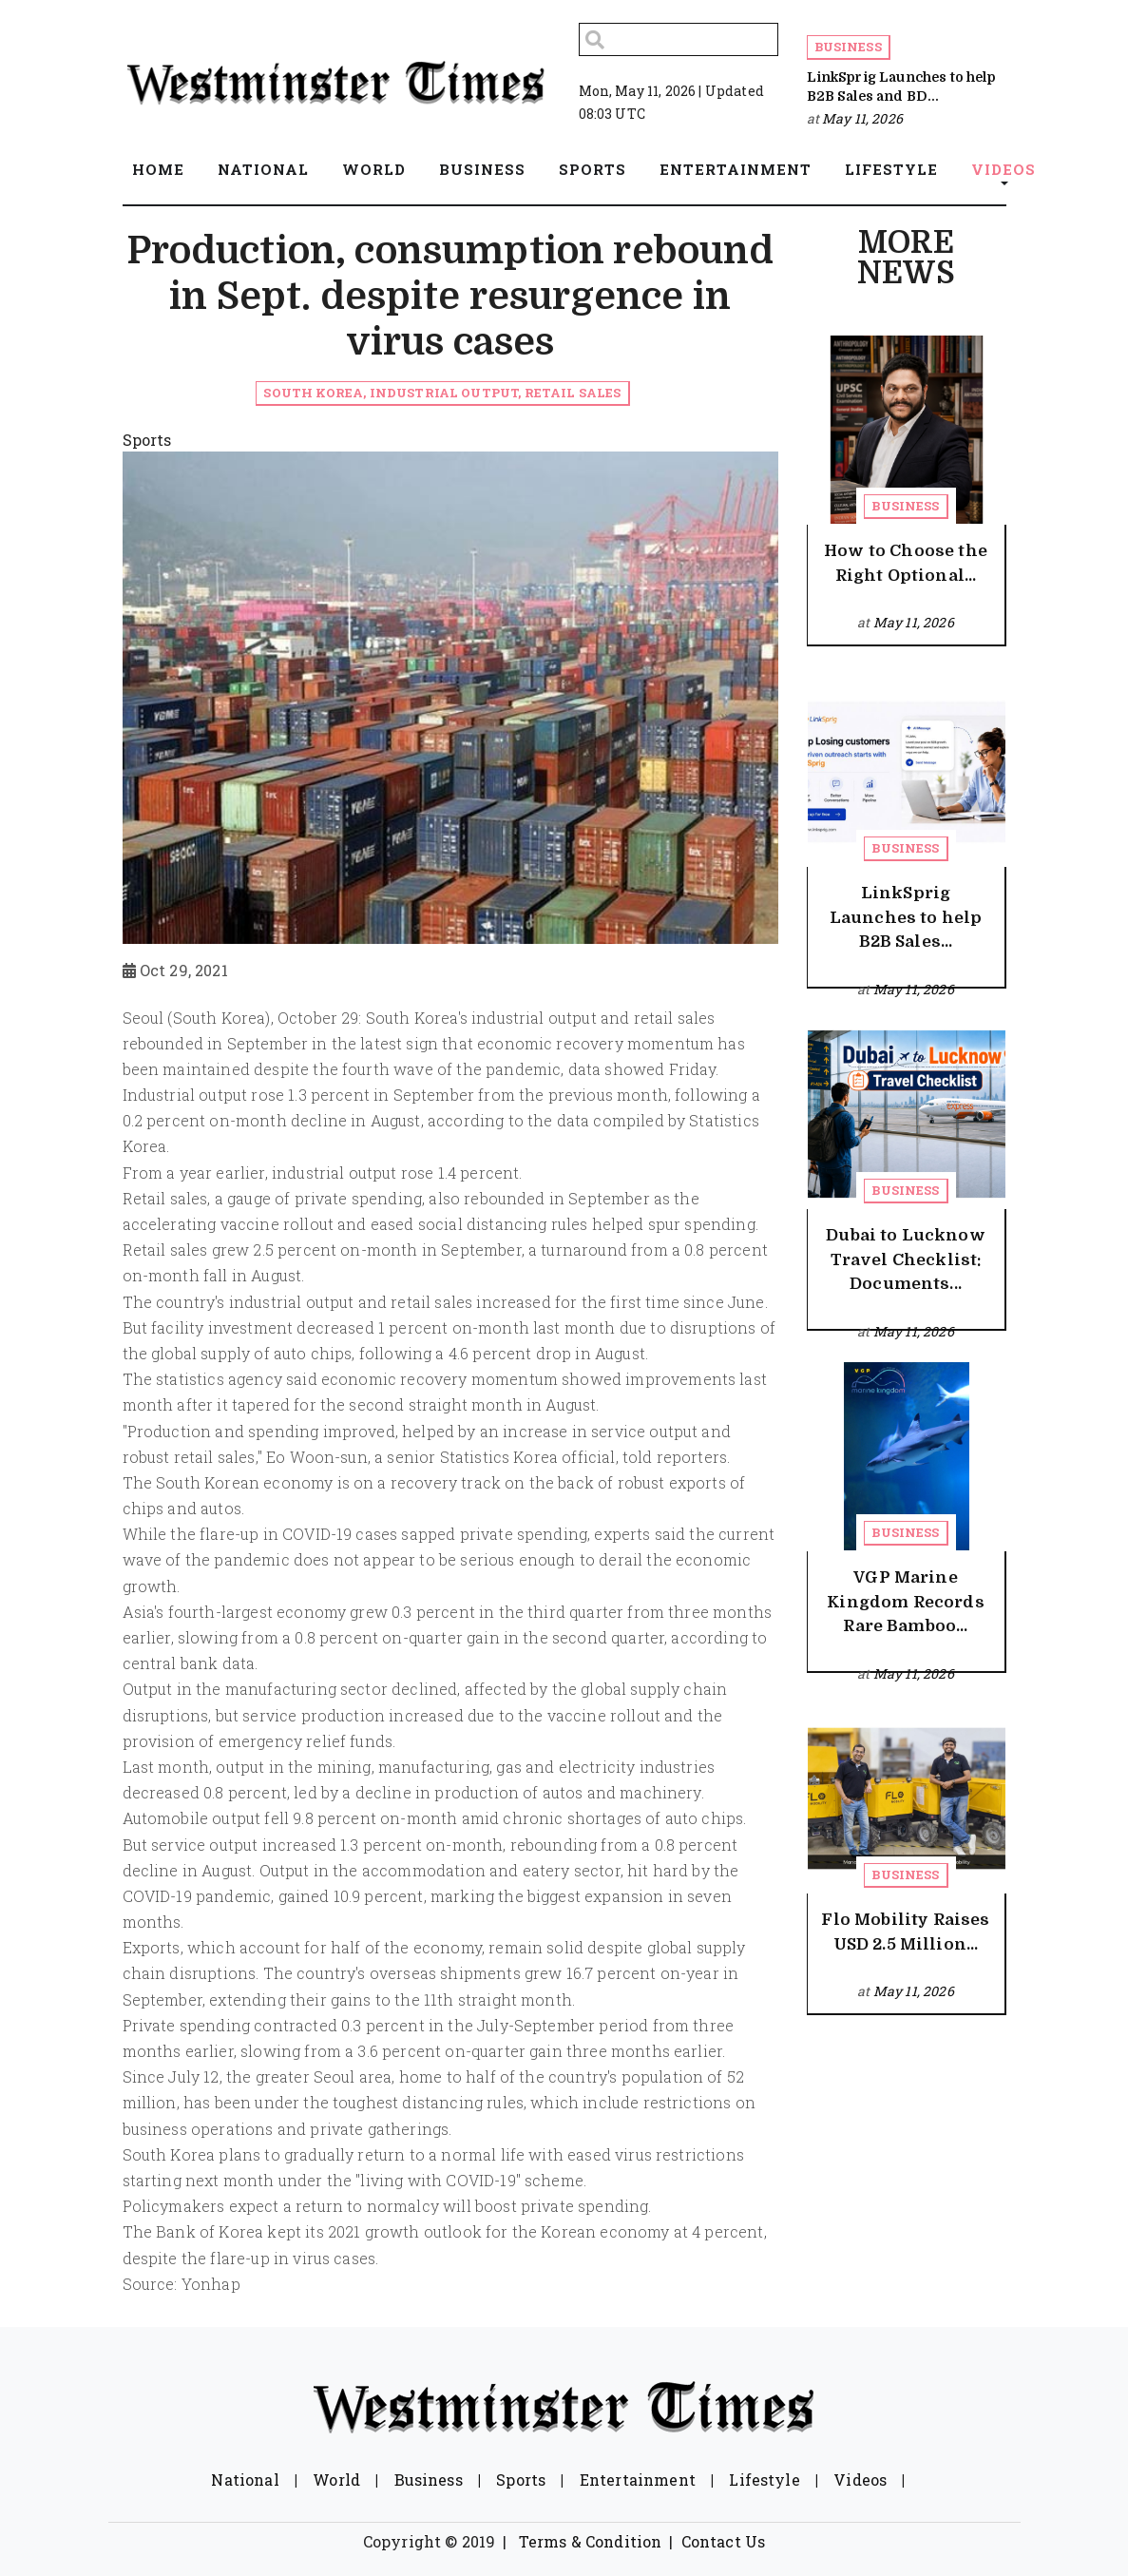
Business (848, 46)
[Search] (678, 39)
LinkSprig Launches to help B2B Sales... (906, 917)
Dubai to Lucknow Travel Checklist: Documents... (905, 1259)
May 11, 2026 (862, 118)
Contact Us (723, 2541)
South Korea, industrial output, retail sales (442, 392)
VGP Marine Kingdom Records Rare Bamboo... (905, 1601)
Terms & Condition (590, 2541)
